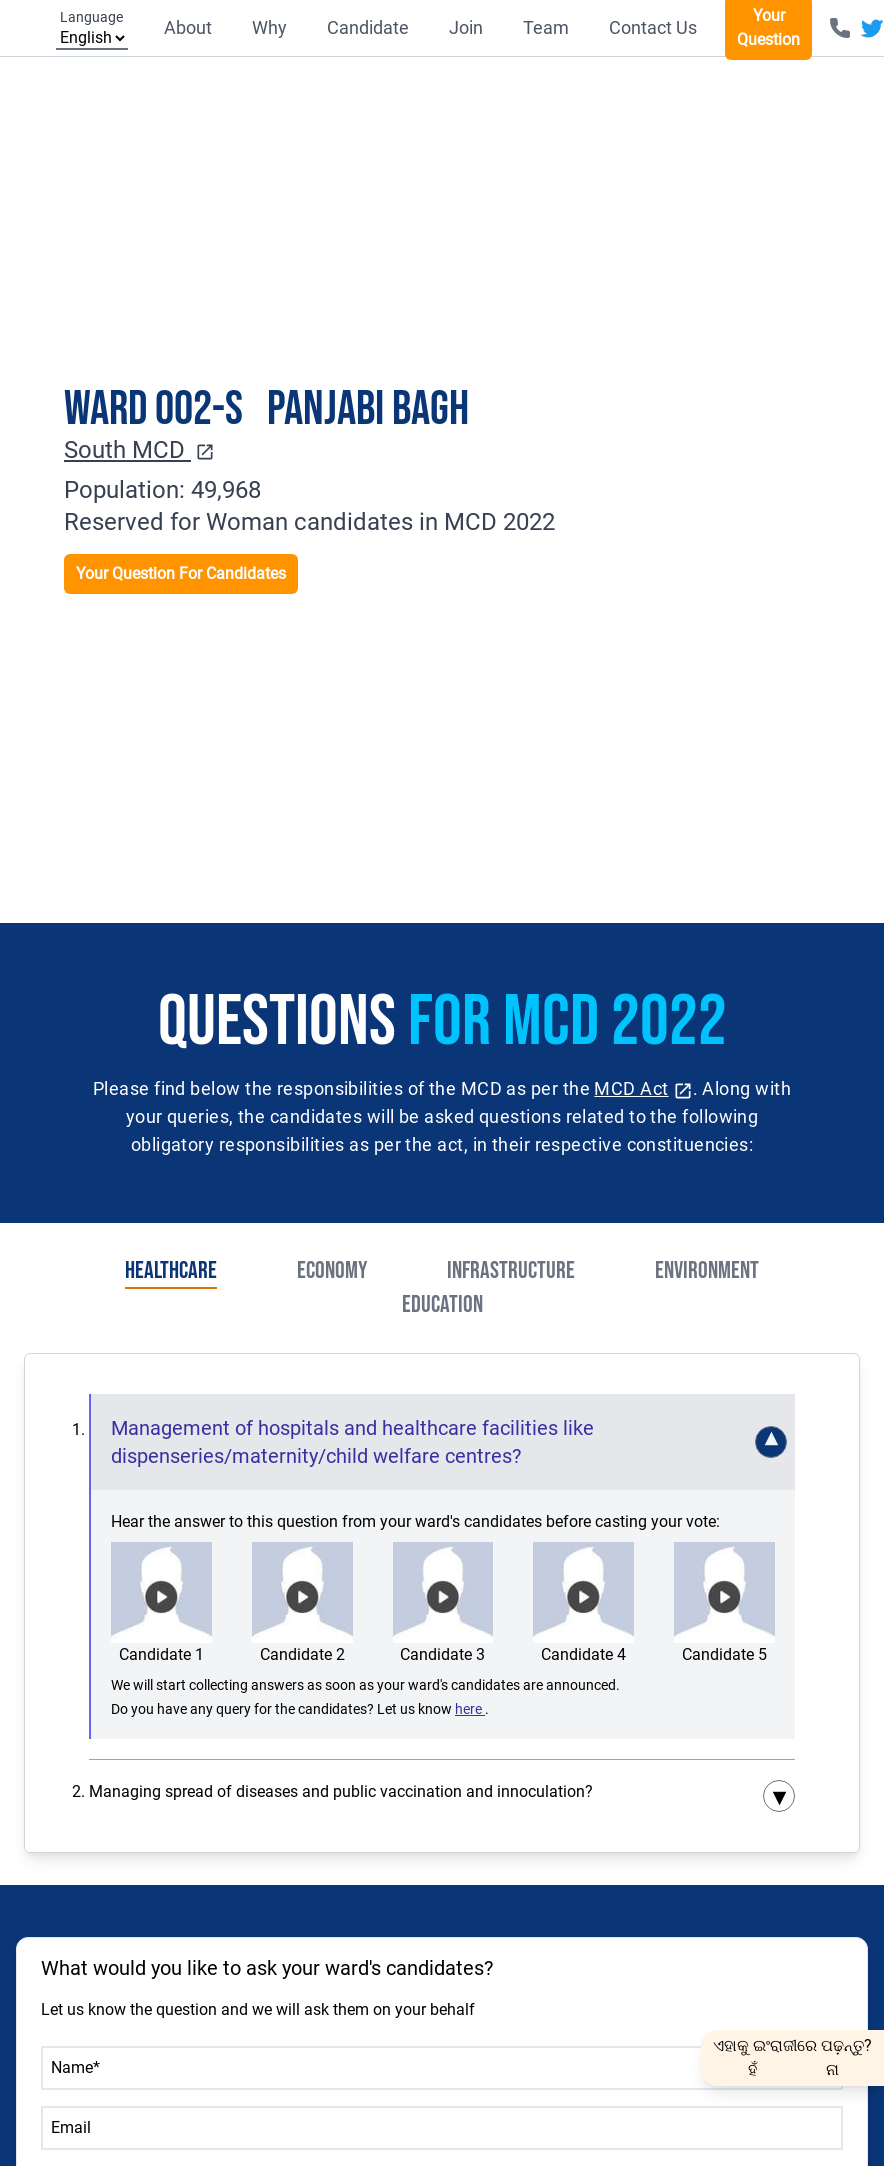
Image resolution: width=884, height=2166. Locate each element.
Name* (75, 2067)
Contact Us (653, 27)
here (470, 1709)
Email (71, 2127)
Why (269, 27)
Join (466, 27)
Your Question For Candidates (181, 573)
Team (546, 27)
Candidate (368, 27)
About (188, 27)
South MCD (139, 450)
